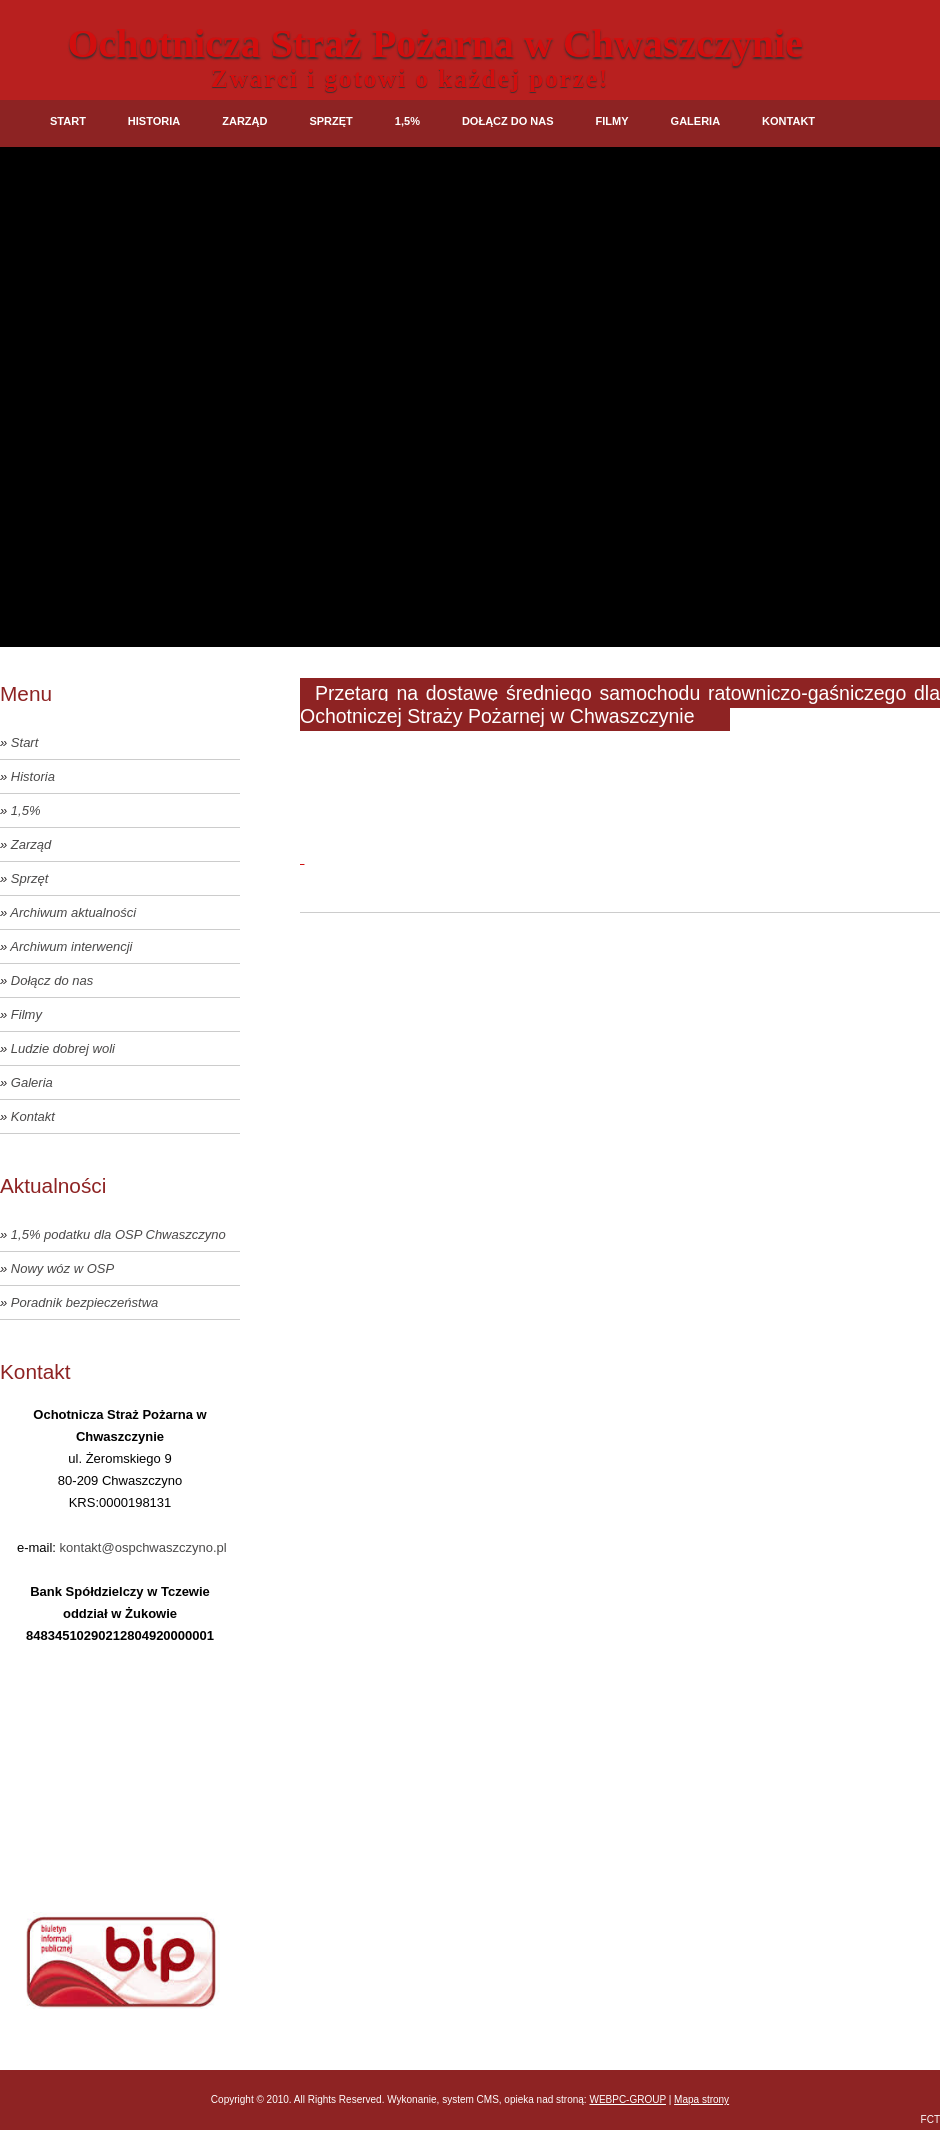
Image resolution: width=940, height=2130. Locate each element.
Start (68, 121)
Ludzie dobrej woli (63, 1048)
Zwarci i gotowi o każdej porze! (410, 78)
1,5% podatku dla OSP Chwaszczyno (118, 1234)
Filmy (612, 121)
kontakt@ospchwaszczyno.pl (143, 1547)
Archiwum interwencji (71, 946)
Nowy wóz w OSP (62, 1268)
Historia (154, 121)
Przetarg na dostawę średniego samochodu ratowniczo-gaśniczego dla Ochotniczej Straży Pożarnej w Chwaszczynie (620, 704)
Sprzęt (330, 121)
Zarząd (244, 121)
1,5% (407, 121)
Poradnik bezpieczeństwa (84, 1302)
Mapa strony (701, 2099)
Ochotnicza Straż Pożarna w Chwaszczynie (435, 43)
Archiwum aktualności (73, 912)
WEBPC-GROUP (627, 2099)
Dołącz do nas (508, 121)
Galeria (696, 121)
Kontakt (788, 121)
